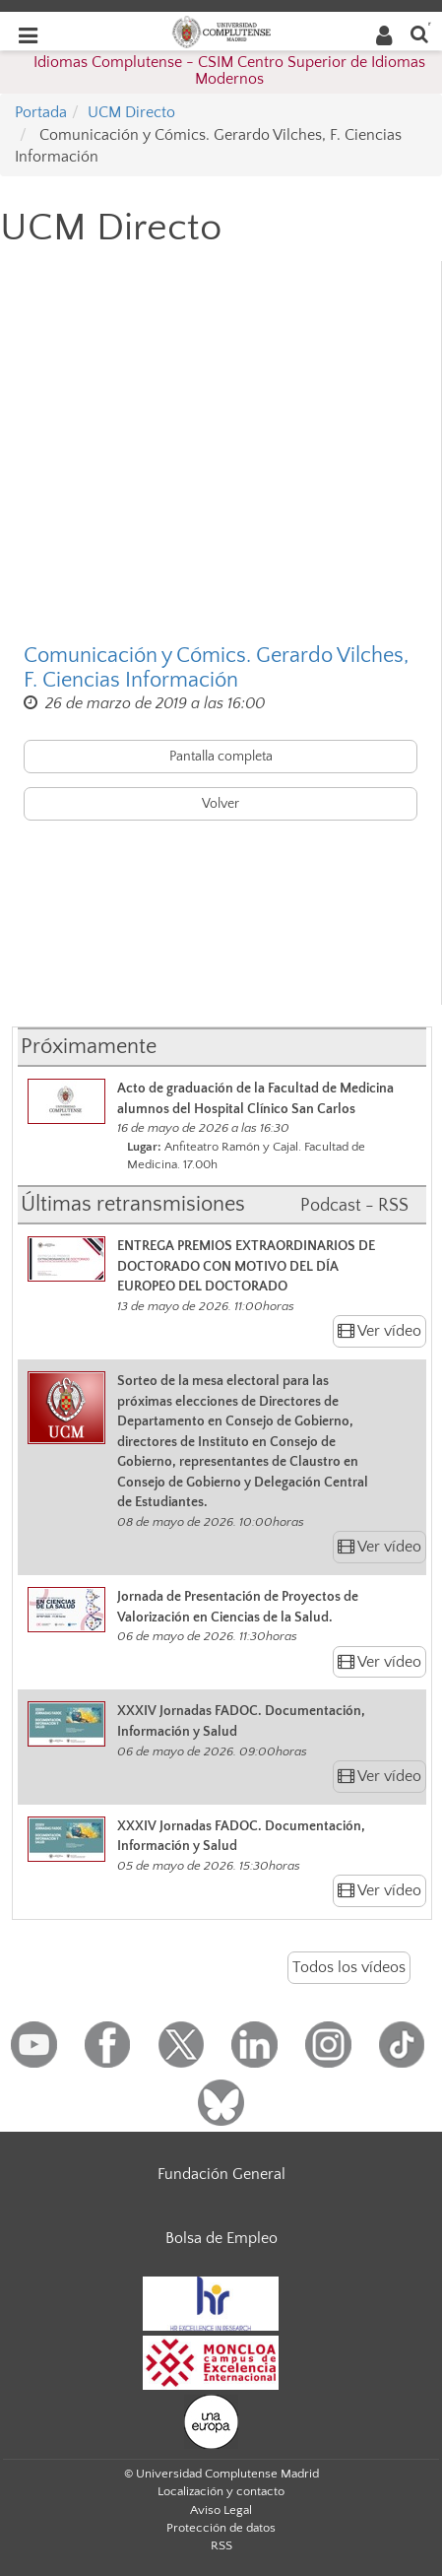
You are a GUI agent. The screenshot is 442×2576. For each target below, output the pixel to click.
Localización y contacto (221, 2491)
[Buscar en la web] (419, 33)
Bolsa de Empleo (221, 2238)
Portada (41, 112)
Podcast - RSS (354, 1206)
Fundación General (221, 2174)
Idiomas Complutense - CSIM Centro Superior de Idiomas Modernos (229, 71)
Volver (220, 804)
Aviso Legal (221, 2510)
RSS (221, 2545)
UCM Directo (131, 112)
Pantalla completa (221, 756)
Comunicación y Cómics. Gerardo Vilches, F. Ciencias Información (216, 668)
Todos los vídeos (349, 1967)
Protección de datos (221, 2528)
